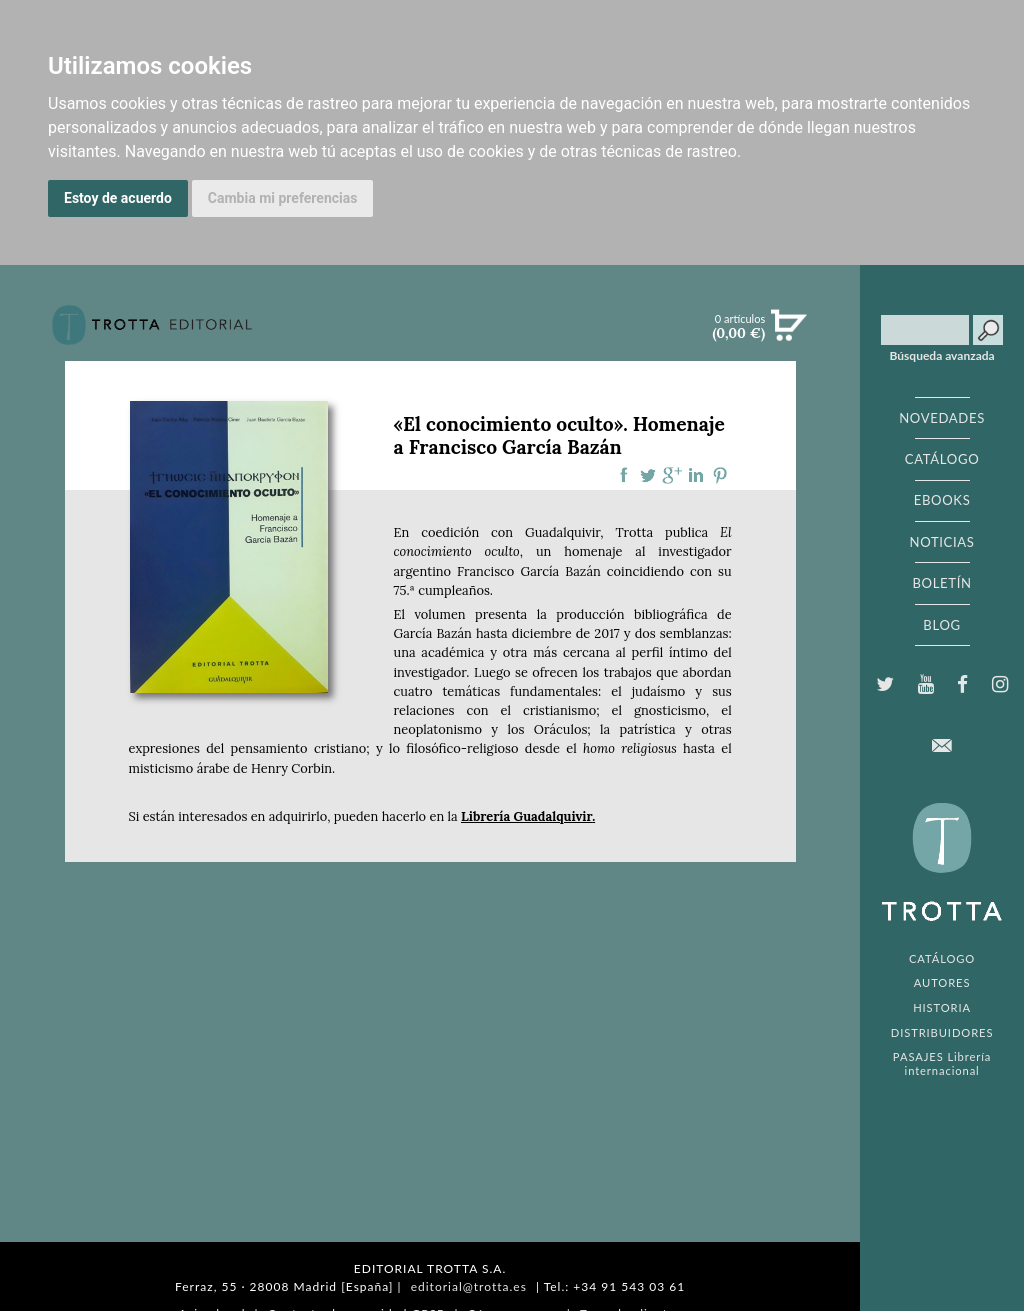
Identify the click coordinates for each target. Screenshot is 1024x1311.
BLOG (941, 625)
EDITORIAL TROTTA (942, 867)
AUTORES (942, 982)
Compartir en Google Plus (672, 475)
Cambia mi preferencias (283, 198)
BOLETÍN (941, 583)
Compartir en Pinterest (720, 475)
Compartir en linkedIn (696, 475)
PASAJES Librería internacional (942, 1063)
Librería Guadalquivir (526, 816)
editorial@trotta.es (469, 1286)
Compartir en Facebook (624, 475)
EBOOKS (942, 500)
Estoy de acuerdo (118, 198)
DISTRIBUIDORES (942, 1032)
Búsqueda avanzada (942, 356)
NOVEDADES (942, 418)
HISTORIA (942, 1007)
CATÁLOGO (942, 459)
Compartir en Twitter (648, 475)
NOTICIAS (941, 542)
